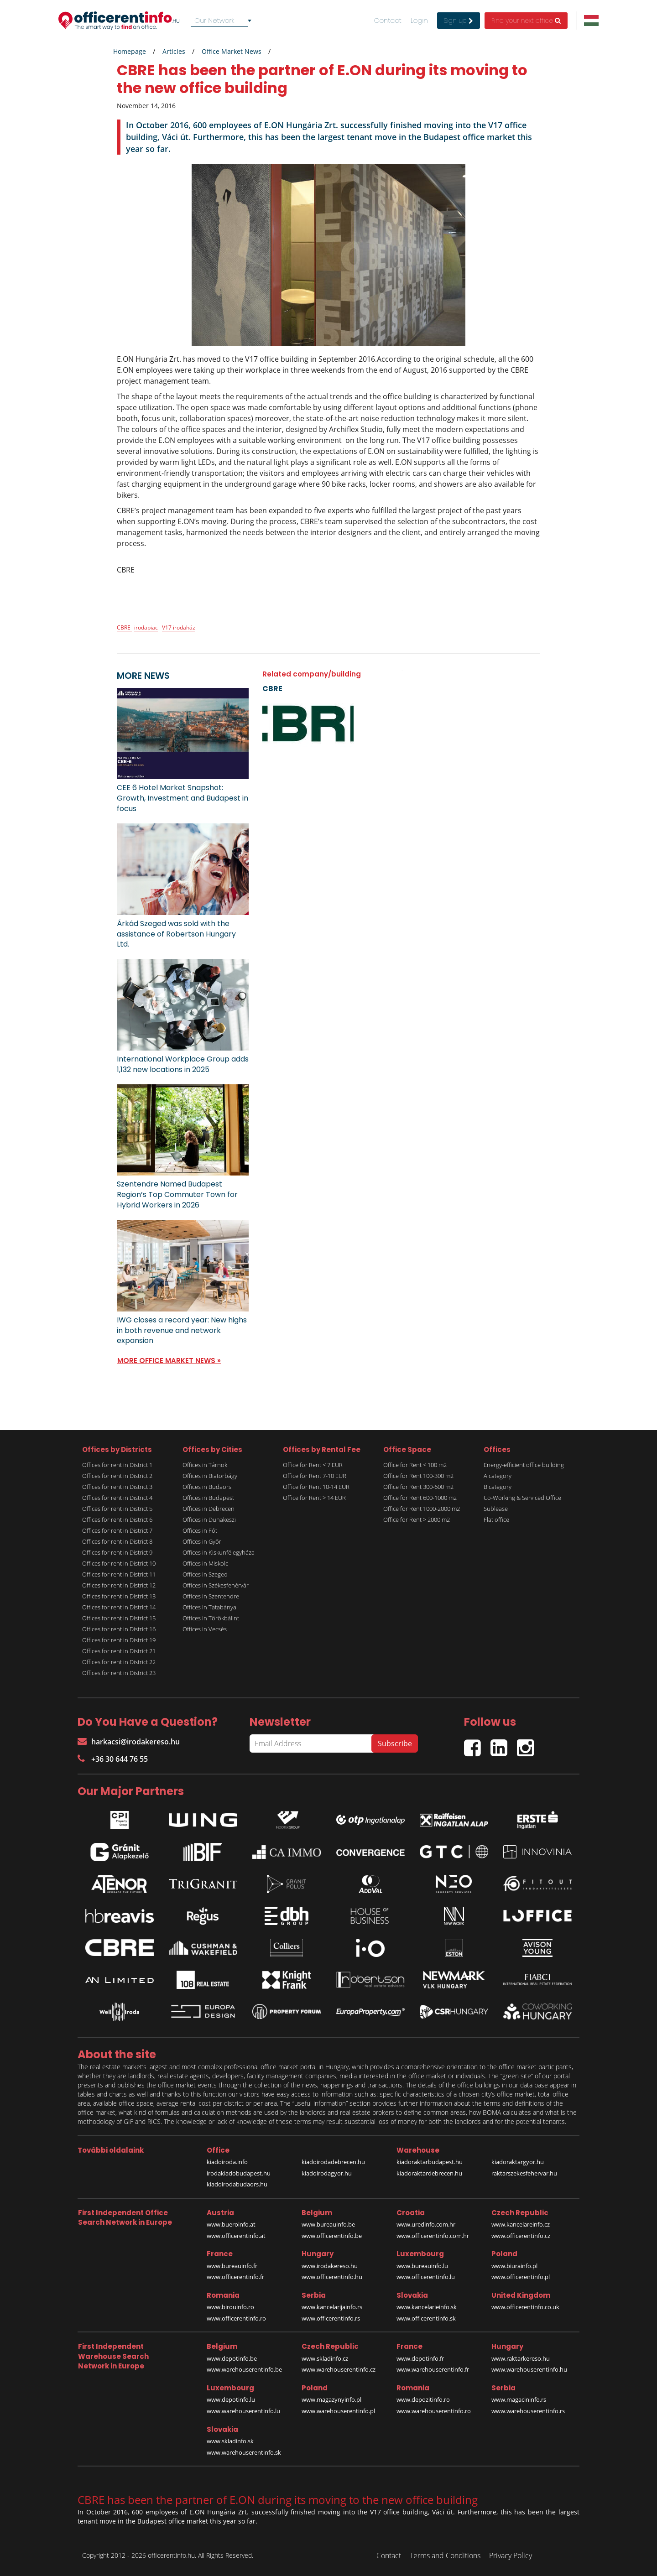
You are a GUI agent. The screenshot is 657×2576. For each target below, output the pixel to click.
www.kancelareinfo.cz (520, 2224)
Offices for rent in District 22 (119, 1662)
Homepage (129, 51)
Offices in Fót (199, 1530)
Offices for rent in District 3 (117, 1487)
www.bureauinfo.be (328, 2224)
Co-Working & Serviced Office (522, 1498)
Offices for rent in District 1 (117, 1465)
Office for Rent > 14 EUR (314, 1498)
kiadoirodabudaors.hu (237, 2184)
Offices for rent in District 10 (119, 1563)
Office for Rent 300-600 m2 (418, 1487)
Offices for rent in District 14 (119, 1607)
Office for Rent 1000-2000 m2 (421, 1508)
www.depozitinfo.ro (423, 2399)
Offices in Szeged (205, 1574)
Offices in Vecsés (204, 1629)
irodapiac (146, 627)
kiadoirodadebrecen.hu (333, 2162)
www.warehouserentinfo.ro (433, 2411)
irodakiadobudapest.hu (239, 2173)
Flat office (496, 1519)
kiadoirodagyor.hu (327, 2173)
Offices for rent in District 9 (117, 1552)
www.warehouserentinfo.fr (432, 2369)
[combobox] (223, 20)
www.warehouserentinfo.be (244, 2369)
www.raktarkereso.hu (520, 2358)
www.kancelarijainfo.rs (332, 2307)
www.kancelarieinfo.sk (426, 2307)
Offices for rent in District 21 (119, 1651)
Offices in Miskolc (205, 1563)
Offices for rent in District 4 (117, 1498)
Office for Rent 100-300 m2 (418, 1476)
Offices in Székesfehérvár (215, 1585)
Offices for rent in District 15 (119, 1618)
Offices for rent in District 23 (119, 1673)
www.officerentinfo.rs (331, 2318)
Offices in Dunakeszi (209, 1519)
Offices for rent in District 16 (119, 1629)
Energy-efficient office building (524, 1465)
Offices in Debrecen (208, 1508)
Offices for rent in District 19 (119, 1640)
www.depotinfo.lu (231, 2399)
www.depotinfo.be (232, 2358)
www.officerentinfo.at (236, 2236)
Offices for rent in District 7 (117, 1530)
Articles (173, 51)
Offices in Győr (201, 1541)
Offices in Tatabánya (209, 1607)
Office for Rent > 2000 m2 (416, 1519)
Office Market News (231, 51)
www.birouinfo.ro (230, 2307)
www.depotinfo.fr (420, 2358)
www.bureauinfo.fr (232, 2266)
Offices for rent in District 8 (117, 1541)
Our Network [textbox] (214, 20)
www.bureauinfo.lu (422, 2266)
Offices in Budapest (208, 1498)
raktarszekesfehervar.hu (524, 2173)
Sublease (496, 1508)
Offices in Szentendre (210, 1596)
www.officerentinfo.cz (520, 2236)
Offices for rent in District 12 (119, 1585)
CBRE (124, 627)
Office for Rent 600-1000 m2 (420, 1498)
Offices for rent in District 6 (117, 1519)
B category (497, 1487)
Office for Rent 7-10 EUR (314, 1476)
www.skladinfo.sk (230, 2441)
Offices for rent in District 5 (117, 1508)
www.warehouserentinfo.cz (338, 2369)
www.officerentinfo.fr (235, 2277)
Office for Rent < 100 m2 (415, 1465)
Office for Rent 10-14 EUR (316, 1487)
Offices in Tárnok (204, 1465)
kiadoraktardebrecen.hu (429, 2173)
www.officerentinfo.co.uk (525, 2307)
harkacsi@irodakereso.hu (129, 1742)
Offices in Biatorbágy (209, 1476)
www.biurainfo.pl (514, 2266)
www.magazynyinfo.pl (331, 2399)
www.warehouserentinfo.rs (528, 2411)
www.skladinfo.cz (325, 2358)
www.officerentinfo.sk (426, 2318)
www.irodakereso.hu (330, 2266)
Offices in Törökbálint (210, 1618)
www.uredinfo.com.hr (425, 2224)
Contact (388, 20)
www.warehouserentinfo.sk (244, 2452)
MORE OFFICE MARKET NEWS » (169, 1360)
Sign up (458, 20)
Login (419, 20)
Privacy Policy (510, 2555)
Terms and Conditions (445, 2555)
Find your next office (526, 20)
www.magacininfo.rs (518, 2399)
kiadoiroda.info (227, 2162)
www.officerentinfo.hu (332, 2277)
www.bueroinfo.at (231, 2224)
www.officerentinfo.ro (236, 2318)
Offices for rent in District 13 (119, 1596)
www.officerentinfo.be (332, 2236)
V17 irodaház (178, 627)
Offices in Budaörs (206, 1487)
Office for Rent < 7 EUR (313, 1465)
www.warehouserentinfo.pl (338, 2411)
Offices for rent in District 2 (117, 1476)
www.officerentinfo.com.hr (432, 2236)
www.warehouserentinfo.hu (529, 2369)
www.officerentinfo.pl (520, 2277)
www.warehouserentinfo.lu (243, 2411)
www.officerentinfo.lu (425, 2277)
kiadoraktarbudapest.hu (429, 2162)
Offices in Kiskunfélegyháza (218, 1552)
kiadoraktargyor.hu (517, 2162)
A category (497, 1476)
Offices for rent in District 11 (119, 1574)
